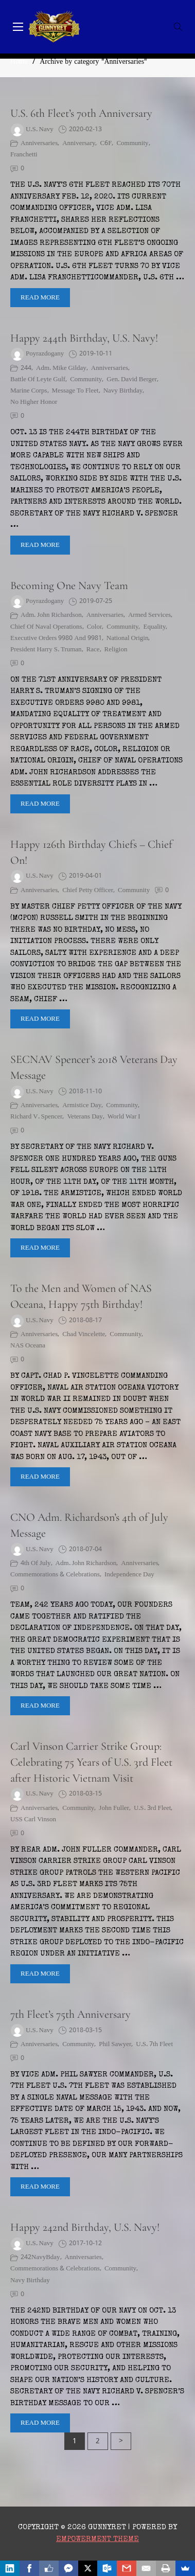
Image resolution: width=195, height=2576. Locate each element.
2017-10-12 (85, 2243)
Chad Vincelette (83, 1334)
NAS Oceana (27, 1346)
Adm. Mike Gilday (61, 368)
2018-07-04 (85, 1549)
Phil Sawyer (115, 2044)
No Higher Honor (33, 402)
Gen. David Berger (132, 379)
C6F (106, 143)
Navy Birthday (123, 391)
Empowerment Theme (97, 2539)
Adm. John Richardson (51, 615)
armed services (149, 615)
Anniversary (78, 143)
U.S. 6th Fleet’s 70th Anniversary (81, 113)
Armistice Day (81, 1105)
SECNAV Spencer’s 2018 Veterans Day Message (94, 1067)
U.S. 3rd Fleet (152, 1808)
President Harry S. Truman (46, 649)
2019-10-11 (95, 354)
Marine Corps (28, 391)
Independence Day (129, 1574)
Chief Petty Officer (87, 890)
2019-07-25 (95, 601)
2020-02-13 (85, 129)
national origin (128, 638)
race (93, 649)
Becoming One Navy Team (69, 585)
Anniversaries (39, 143)
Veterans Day (84, 1117)
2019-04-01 (85, 876)
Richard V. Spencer (36, 1117)
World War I (124, 1117)
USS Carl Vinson (33, 1819)
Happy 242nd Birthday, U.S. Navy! (84, 2227)
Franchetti (24, 155)
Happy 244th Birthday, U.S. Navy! (84, 338)
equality (154, 627)
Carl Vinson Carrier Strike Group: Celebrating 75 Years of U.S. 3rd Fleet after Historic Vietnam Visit (91, 1762)
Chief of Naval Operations (46, 627)
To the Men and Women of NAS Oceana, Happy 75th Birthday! (81, 1296)
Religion (116, 649)
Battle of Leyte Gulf (37, 379)
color (94, 627)
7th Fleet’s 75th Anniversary (70, 2014)
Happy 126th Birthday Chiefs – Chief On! (91, 852)
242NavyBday (40, 2257)
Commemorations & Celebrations (55, 1574)
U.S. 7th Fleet (154, 2044)
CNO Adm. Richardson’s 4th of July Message (89, 1525)
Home (19, 62)
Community (132, 143)
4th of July (36, 1563)
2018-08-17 (85, 1320)
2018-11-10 (85, 1091)
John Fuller (114, 1808)
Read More (40, 298)
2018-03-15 (85, 1794)
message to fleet (75, 391)
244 (26, 368)
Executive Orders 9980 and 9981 (56, 638)
